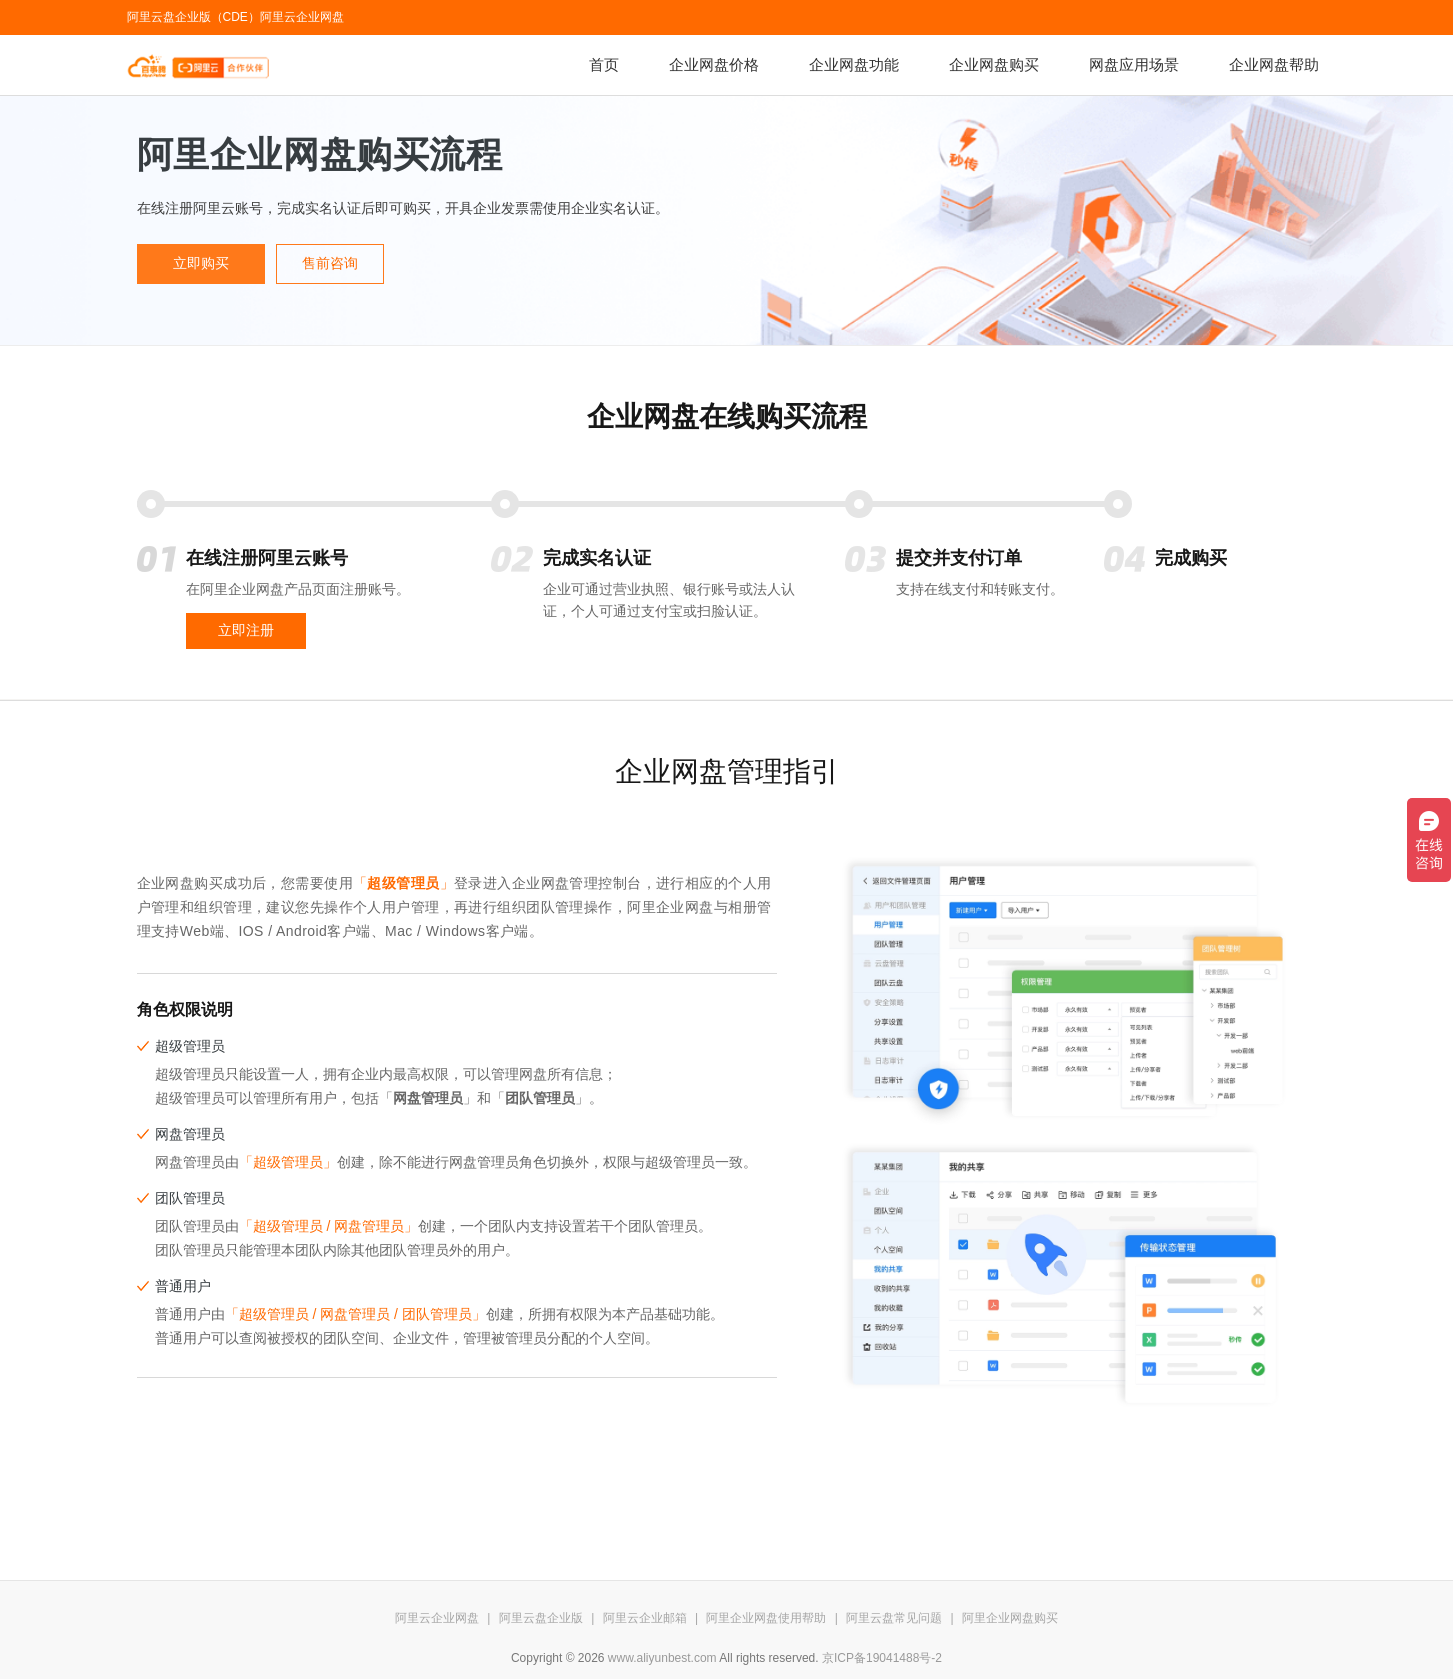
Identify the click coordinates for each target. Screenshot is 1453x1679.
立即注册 (246, 630)
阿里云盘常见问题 (894, 1618)
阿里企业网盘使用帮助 (766, 1618)
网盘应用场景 (1134, 64)
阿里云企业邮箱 (645, 1618)
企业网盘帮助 (1274, 64)
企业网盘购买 (994, 64)
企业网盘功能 (854, 64)
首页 (604, 64)
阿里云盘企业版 (541, 1618)
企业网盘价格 (714, 64)
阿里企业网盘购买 (1010, 1618)
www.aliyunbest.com (662, 1658)
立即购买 (201, 263)
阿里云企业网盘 (302, 17)
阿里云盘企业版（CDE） (193, 17)
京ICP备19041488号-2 (882, 1658)
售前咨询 (330, 263)
